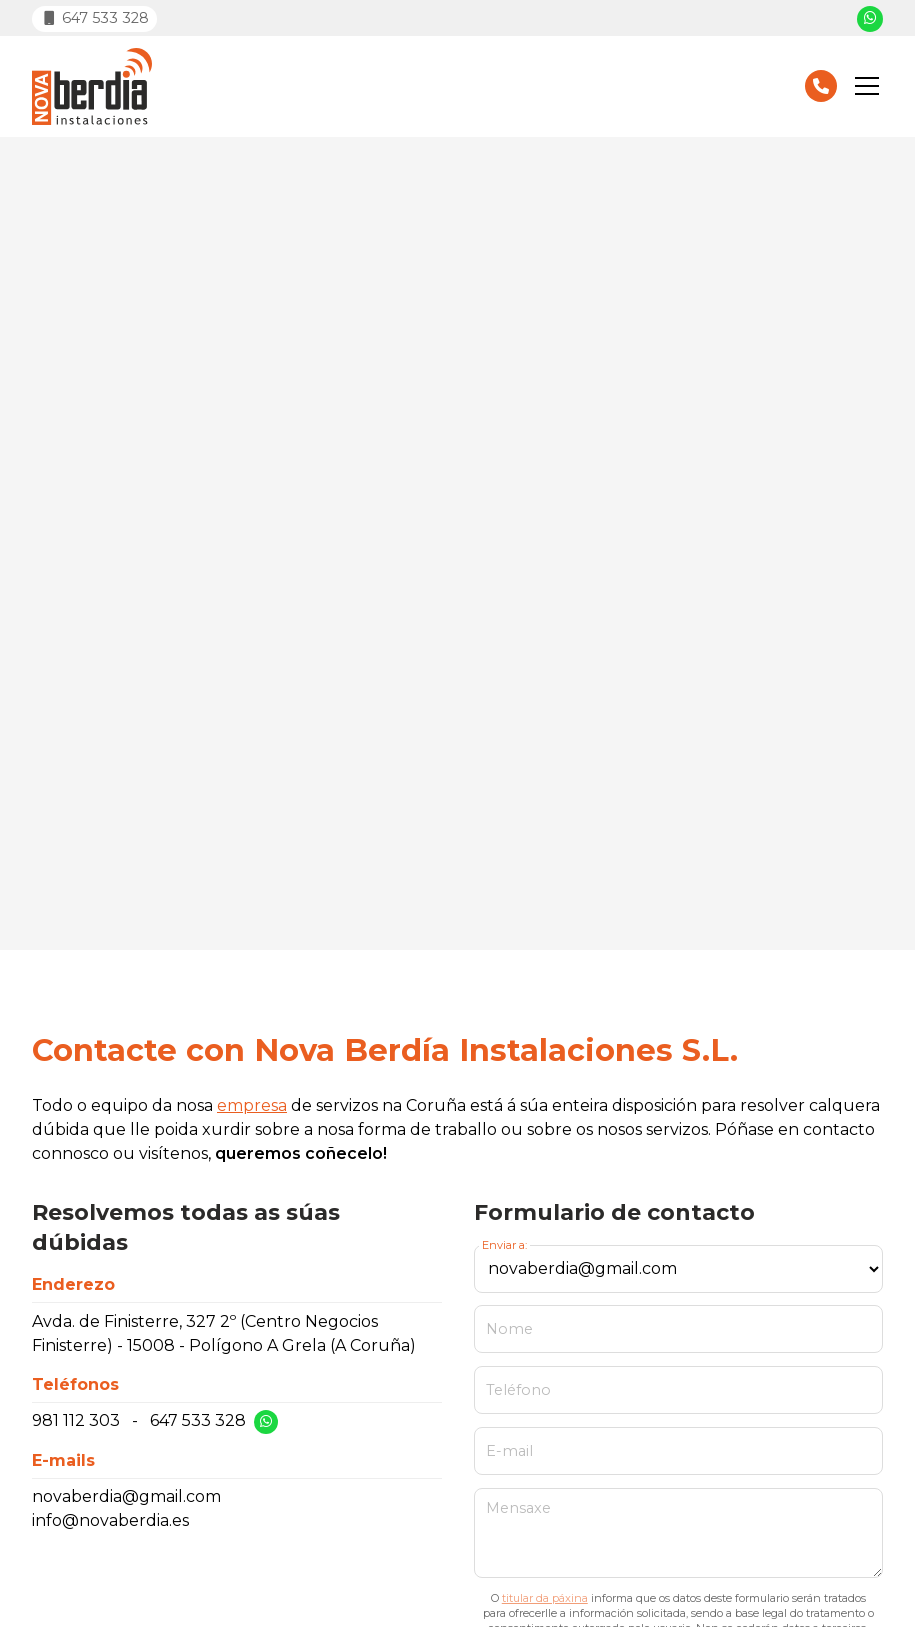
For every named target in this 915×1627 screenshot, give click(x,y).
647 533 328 (198, 1420)
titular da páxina (545, 1598)
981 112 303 (76, 1420)
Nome (509, 1329)
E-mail (509, 1451)
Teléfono (518, 1390)
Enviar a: (504, 1244)
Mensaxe (518, 1508)
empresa (252, 1105)
